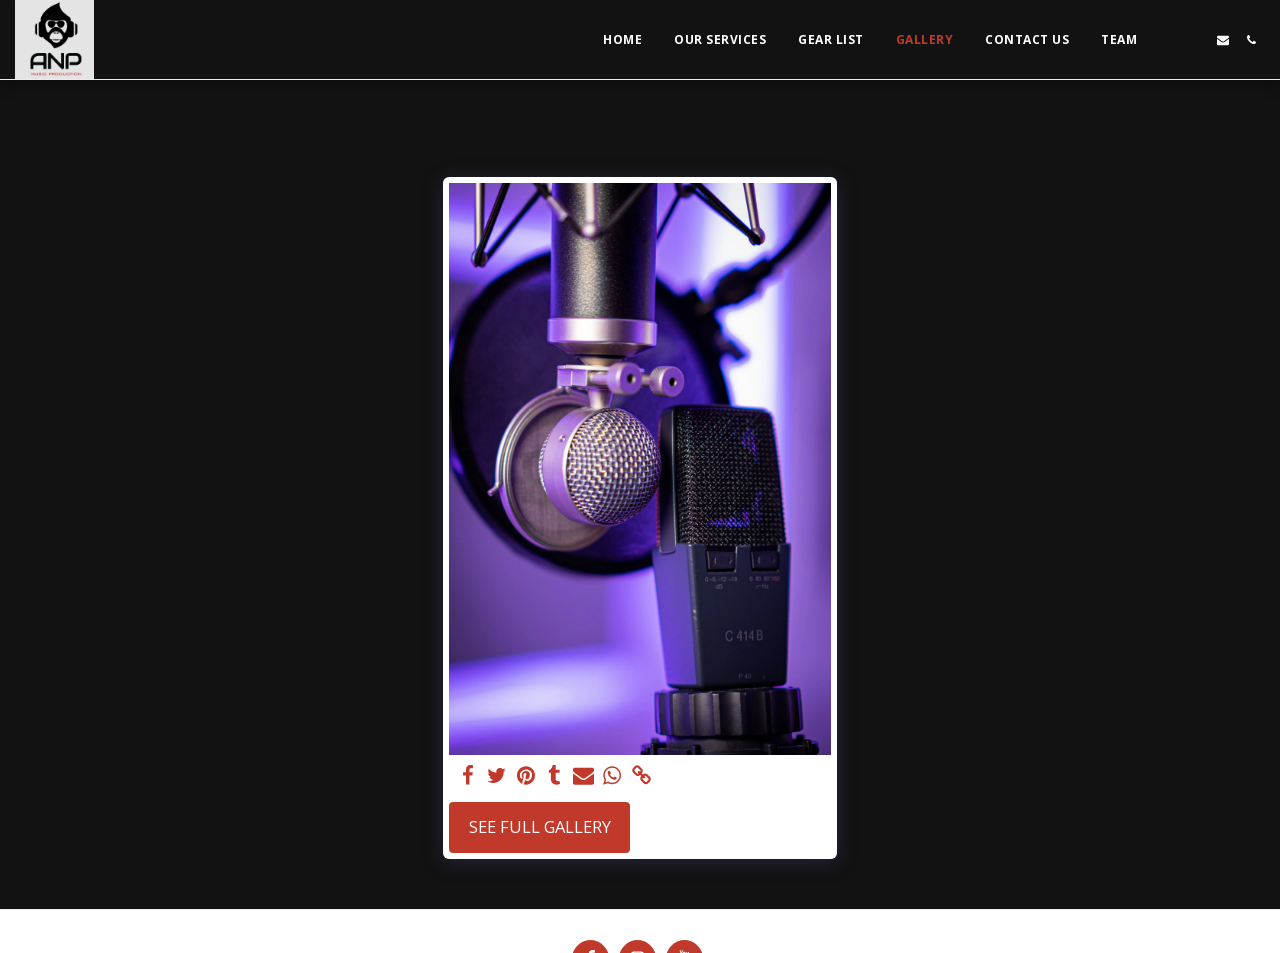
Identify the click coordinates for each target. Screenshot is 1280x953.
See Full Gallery (540, 826)
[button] (1167, 40)
